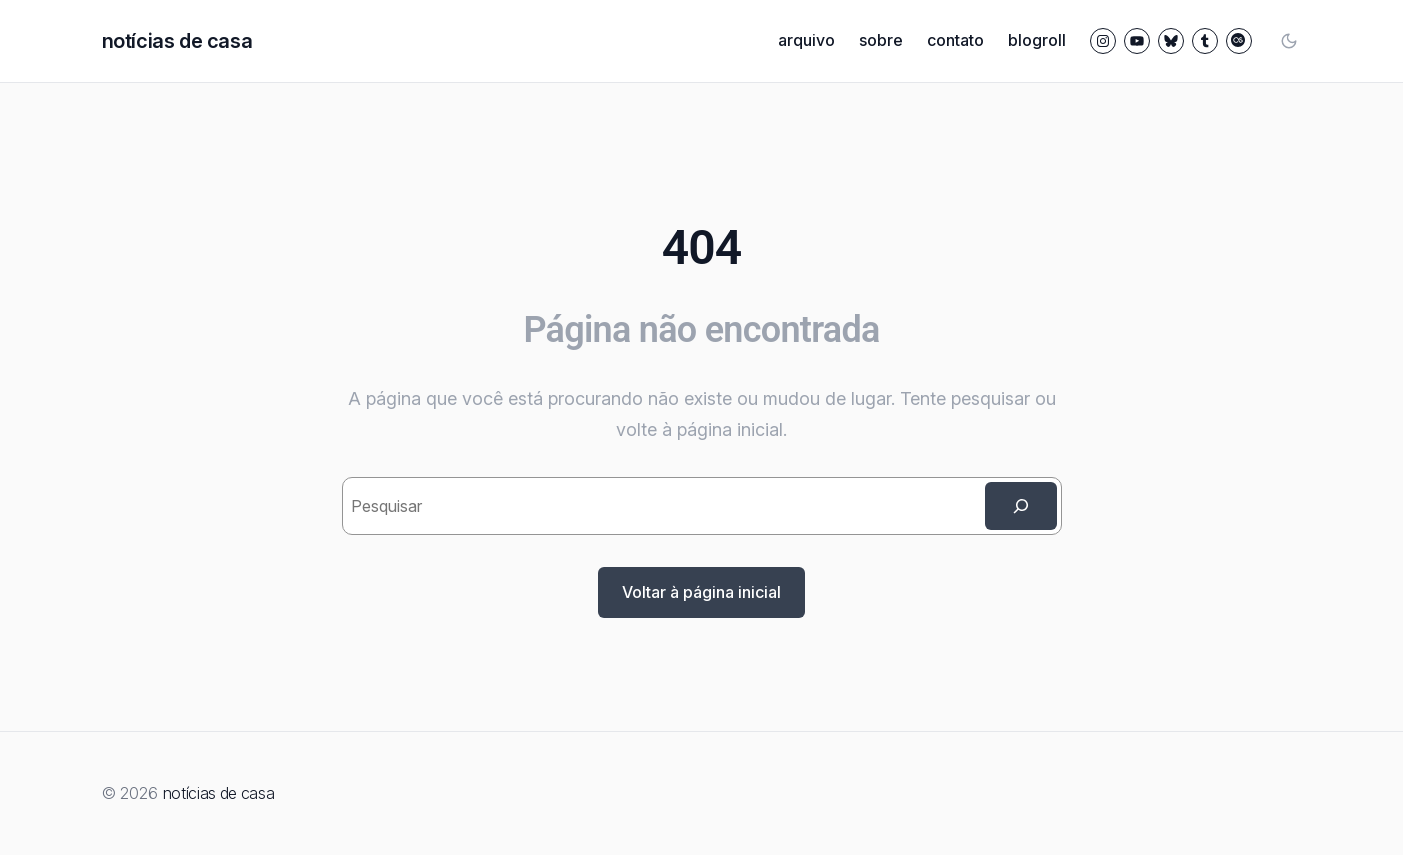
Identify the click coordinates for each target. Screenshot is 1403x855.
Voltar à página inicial (701, 592)
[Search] (1021, 506)
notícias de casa (177, 41)
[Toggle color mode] (1289, 41)
